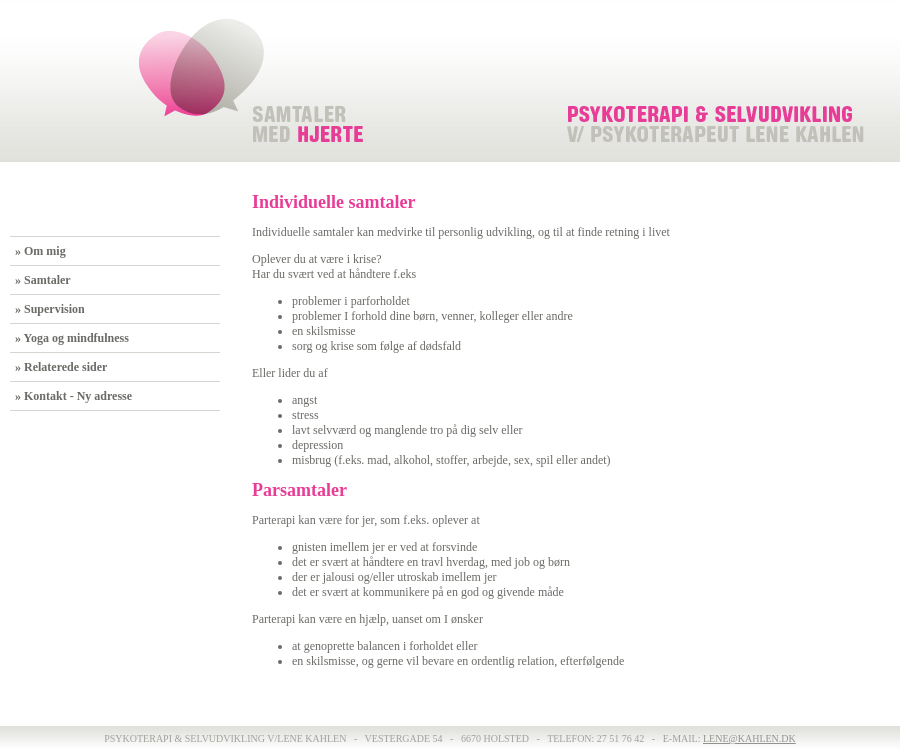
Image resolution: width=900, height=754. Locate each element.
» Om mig (40, 251)
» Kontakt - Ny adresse (73, 396)
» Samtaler (43, 280)
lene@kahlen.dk (749, 738)
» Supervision (50, 309)
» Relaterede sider (61, 367)
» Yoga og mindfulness (72, 338)
